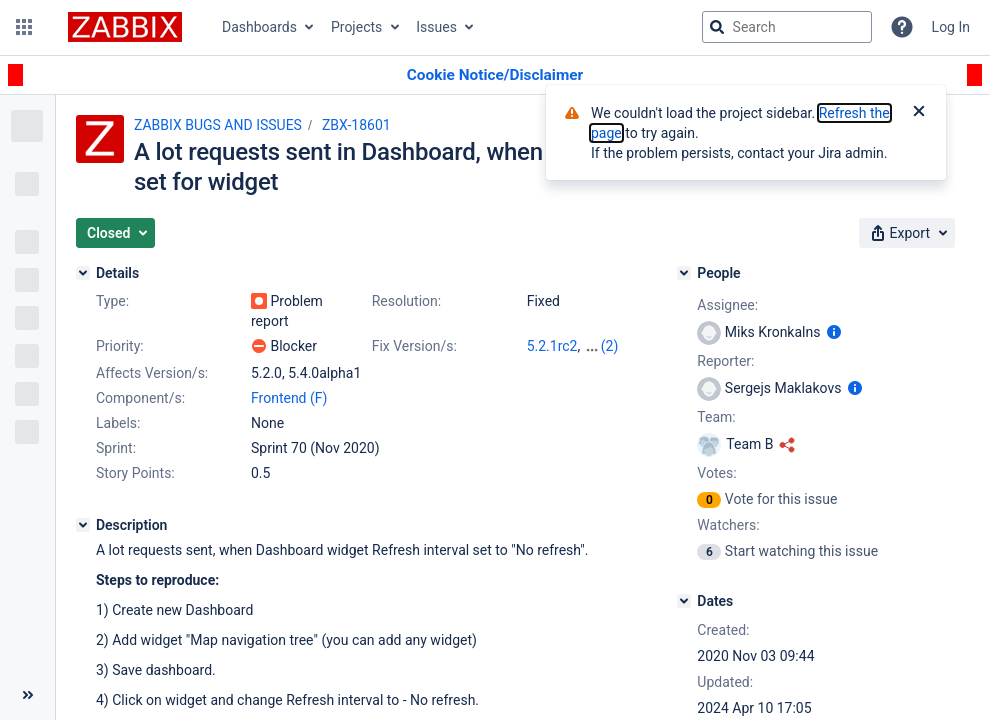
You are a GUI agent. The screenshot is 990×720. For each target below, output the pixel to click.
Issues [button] (436, 27)
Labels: (118, 423)
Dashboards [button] (259, 27)
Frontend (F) (289, 398)
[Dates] (684, 601)
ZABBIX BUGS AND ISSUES (218, 125)
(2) (610, 346)
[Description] (83, 525)
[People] (684, 273)
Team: (716, 417)
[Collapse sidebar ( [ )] (27, 695)
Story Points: (135, 473)
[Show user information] (834, 332)
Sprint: (116, 448)
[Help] (902, 27)
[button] (24, 27)
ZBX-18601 (356, 125)
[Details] (83, 273)
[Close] (919, 113)
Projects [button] (356, 27)
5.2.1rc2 (552, 346)
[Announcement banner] (495, 75)
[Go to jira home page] (125, 27)
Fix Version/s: (414, 346)
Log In (951, 27)
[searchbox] (787, 27)
